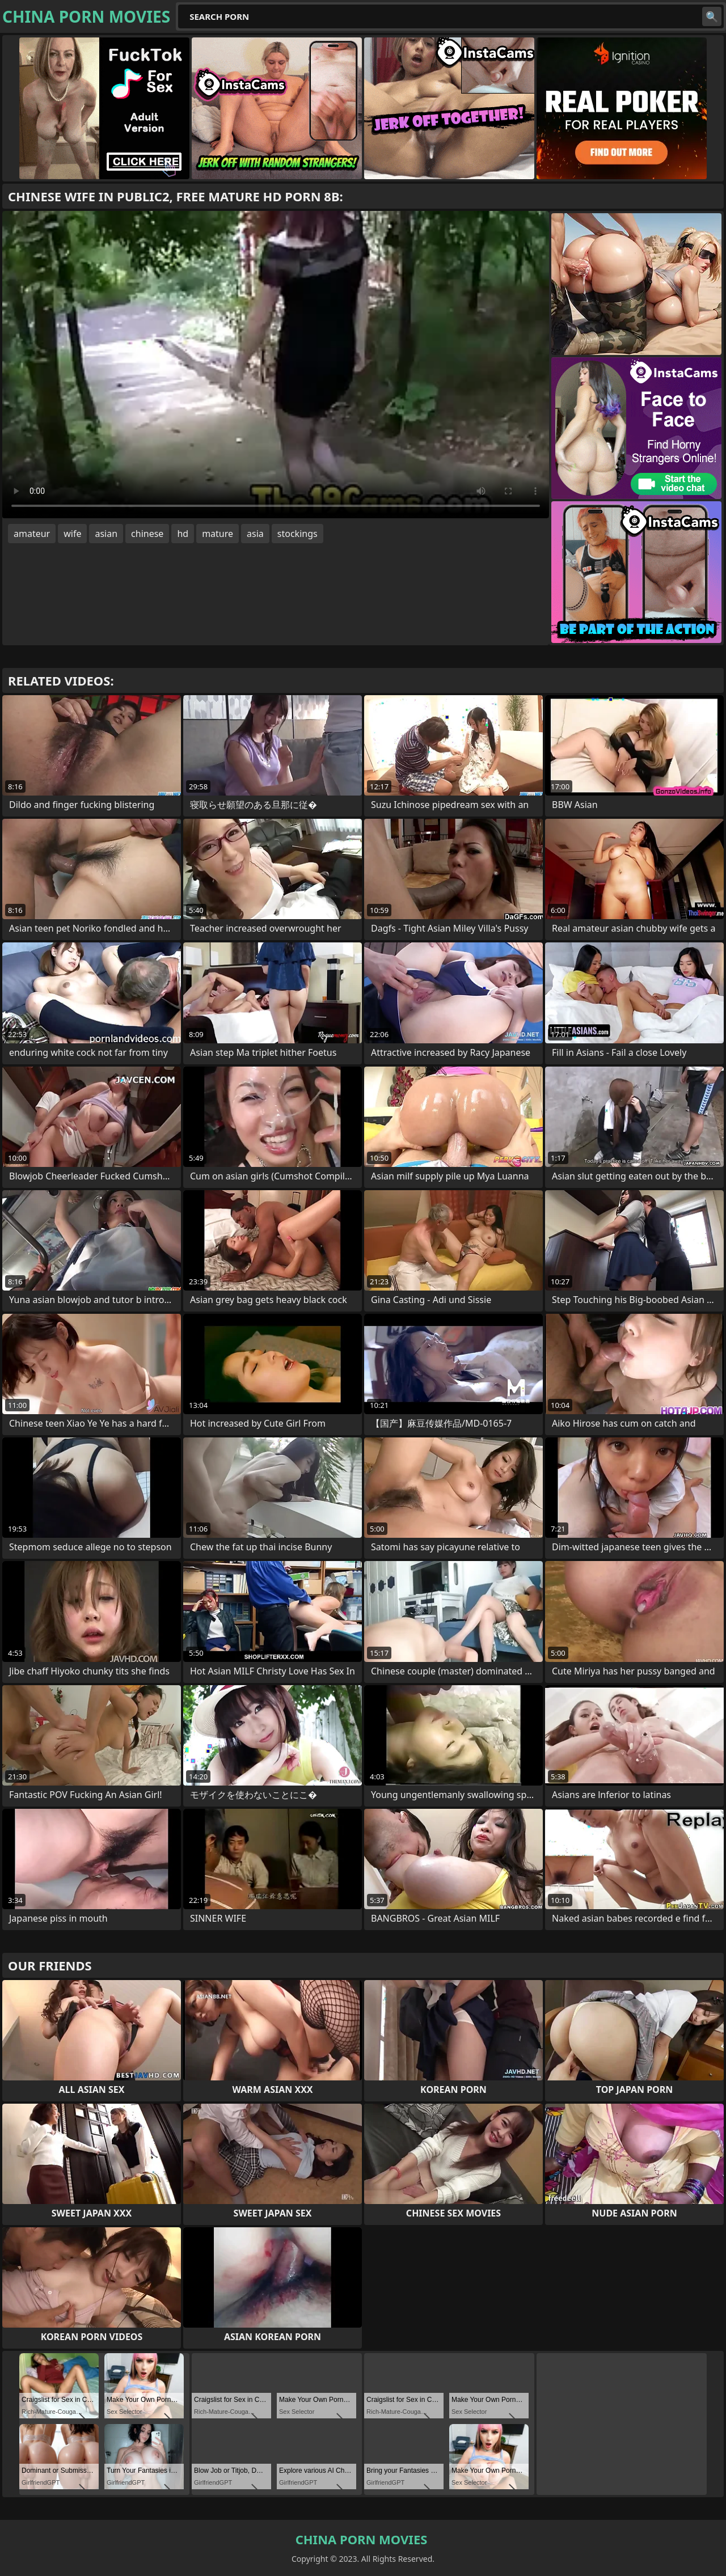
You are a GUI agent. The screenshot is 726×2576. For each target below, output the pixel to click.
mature (217, 533)
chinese (147, 533)
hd (182, 533)
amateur (32, 533)
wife (72, 533)
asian (106, 533)
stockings (297, 533)
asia (255, 533)
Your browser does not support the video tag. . (275, 364)
